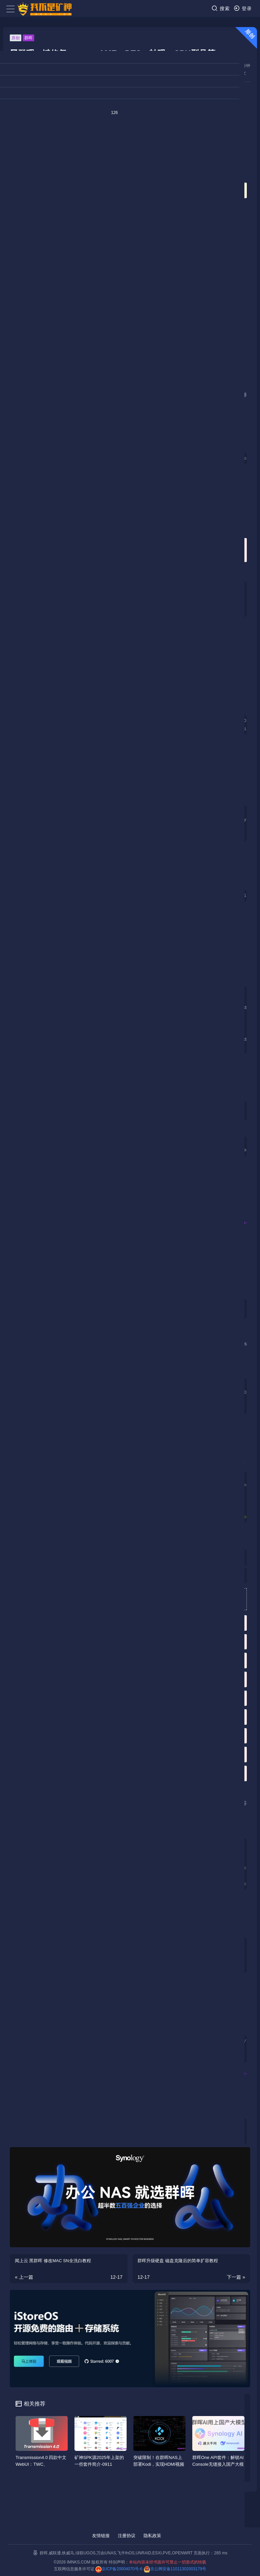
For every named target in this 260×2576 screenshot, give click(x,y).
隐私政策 (152, 2535)
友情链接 (101, 2535)
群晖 (28, 38)
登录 (242, 8)
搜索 (220, 8)
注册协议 (126, 2535)
